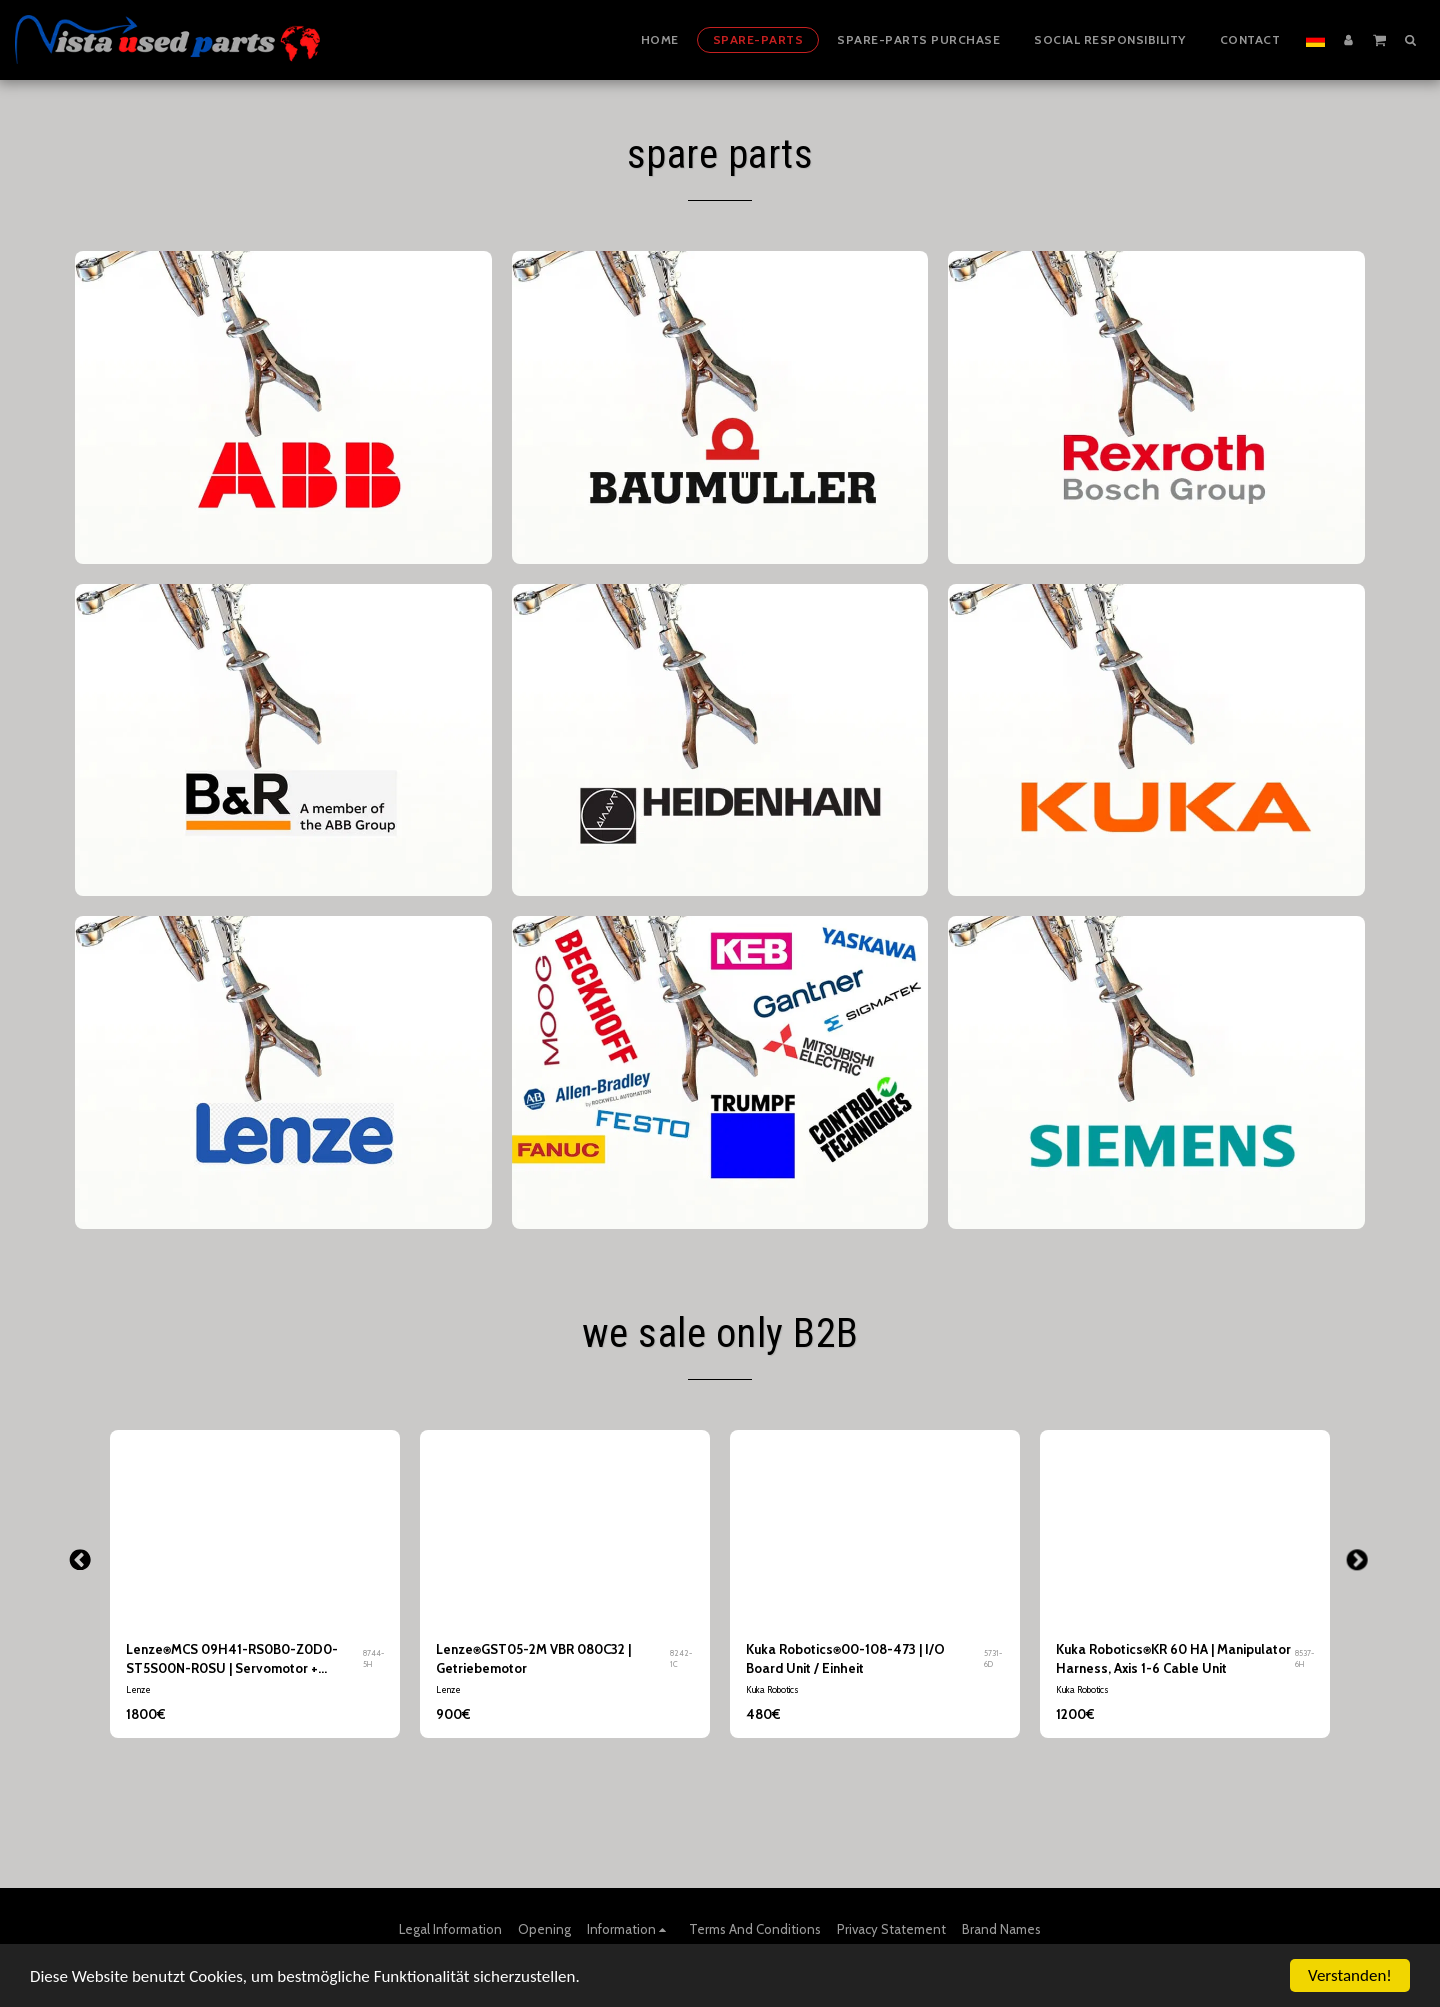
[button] (1379, 39)
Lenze (138, 1689)
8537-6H (1304, 1658)
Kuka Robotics (772, 1689)
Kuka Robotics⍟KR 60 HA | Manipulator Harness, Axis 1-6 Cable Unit (1173, 1659)
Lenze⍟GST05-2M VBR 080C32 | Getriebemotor (533, 1659)
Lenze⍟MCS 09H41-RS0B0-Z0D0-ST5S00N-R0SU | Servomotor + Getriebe (232, 1660)
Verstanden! (1350, 1975)
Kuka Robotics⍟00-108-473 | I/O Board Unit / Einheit (845, 1659)
